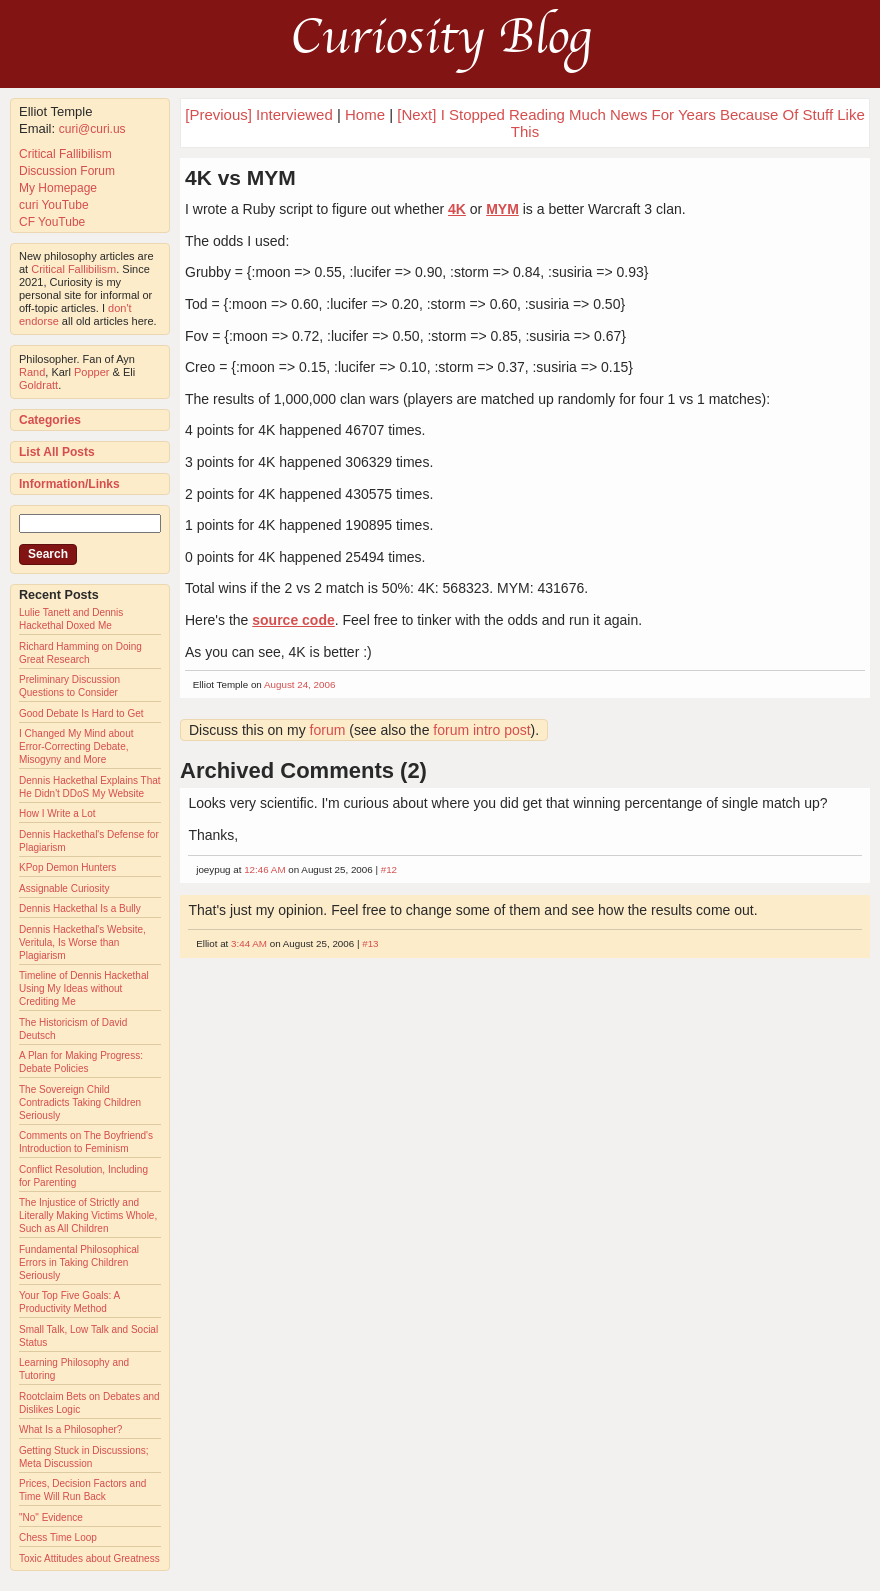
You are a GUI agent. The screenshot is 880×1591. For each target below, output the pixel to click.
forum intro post (481, 730)
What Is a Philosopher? (70, 1429)
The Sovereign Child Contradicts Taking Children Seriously (80, 1102)
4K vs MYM (240, 177)
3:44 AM (249, 943)
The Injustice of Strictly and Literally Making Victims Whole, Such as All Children (88, 1215)
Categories (50, 420)
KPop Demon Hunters (67, 867)
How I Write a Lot (57, 813)
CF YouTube (52, 222)
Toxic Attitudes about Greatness (89, 1558)
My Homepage (58, 188)
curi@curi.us (92, 129)
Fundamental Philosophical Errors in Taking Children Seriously (79, 1262)
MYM (502, 209)
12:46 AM (264, 869)
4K (457, 209)
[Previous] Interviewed (259, 114)
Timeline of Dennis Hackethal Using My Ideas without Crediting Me (84, 988)
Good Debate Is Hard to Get (81, 713)
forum (328, 730)
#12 (389, 869)
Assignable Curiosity (64, 888)
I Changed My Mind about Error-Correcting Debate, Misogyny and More (76, 746)
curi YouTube (54, 205)
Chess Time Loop (58, 1537)
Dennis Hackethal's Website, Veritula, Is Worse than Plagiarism (82, 942)
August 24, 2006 (299, 684)
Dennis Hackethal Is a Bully (80, 908)
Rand (32, 372)
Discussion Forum (67, 171)
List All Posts (57, 452)
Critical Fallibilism (65, 154)
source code (293, 620)
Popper (91, 372)
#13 (370, 943)
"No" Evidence (51, 1517)
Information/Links (69, 484)
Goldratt (38, 385)
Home (365, 114)
